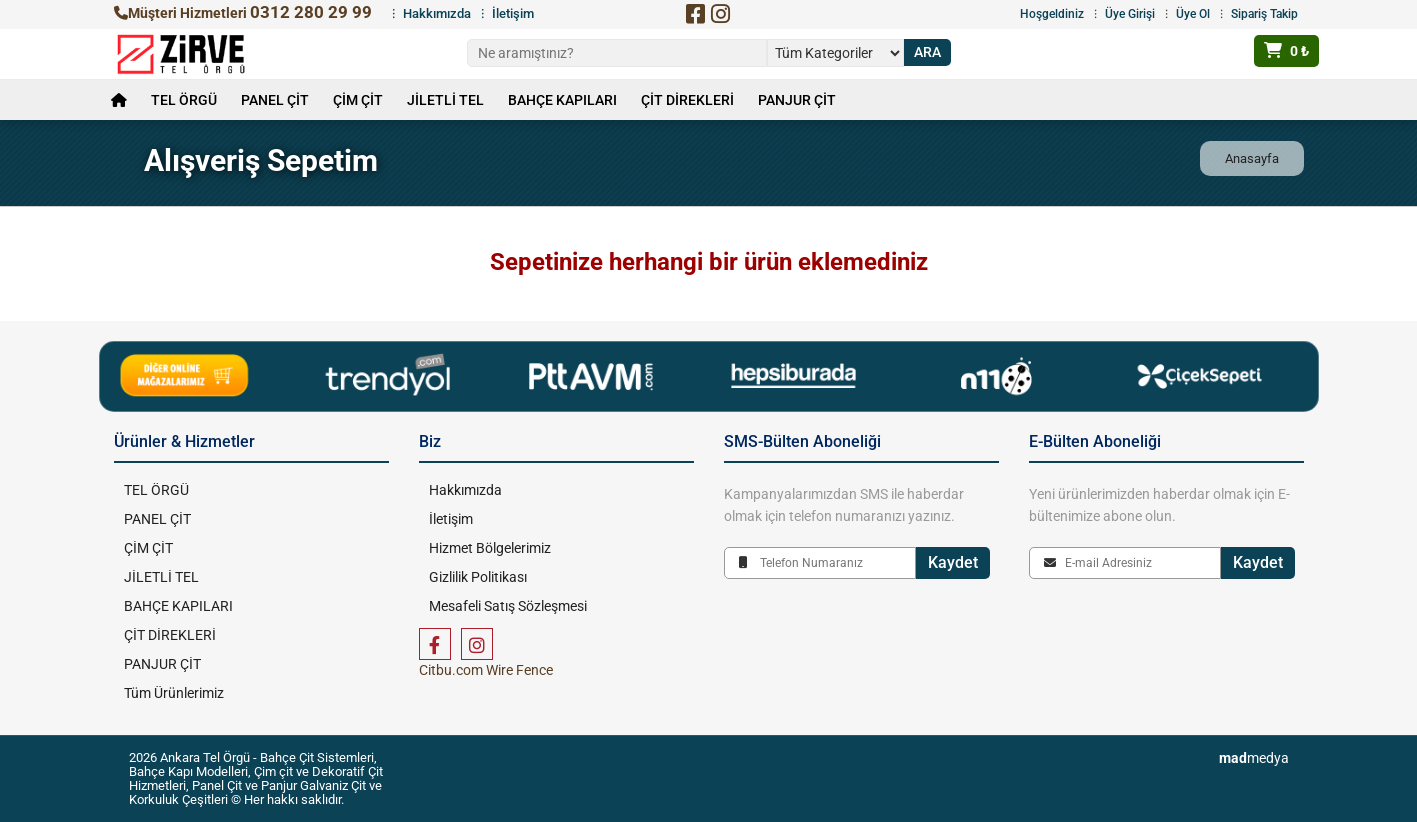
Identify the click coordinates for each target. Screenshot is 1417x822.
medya (1254, 758)
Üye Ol (1193, 14)
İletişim (513, 13)
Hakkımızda (437, 13)
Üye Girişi (1130, 14)
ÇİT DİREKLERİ (687, 100)
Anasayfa (1252, 158)
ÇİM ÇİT (358, 100)
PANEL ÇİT (275, 100)
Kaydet (953, 562)
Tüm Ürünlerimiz (174, 693)
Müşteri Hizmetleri (243, 13)
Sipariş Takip (1264, 14)
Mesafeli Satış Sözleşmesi (508, 606)
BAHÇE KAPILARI (562, 100)
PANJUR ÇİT (797, 100)
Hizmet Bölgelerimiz (490, 548)
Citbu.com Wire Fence (486, 670)
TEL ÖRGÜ (184, 100)
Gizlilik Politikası (478, 577)
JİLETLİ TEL (445, 100)
